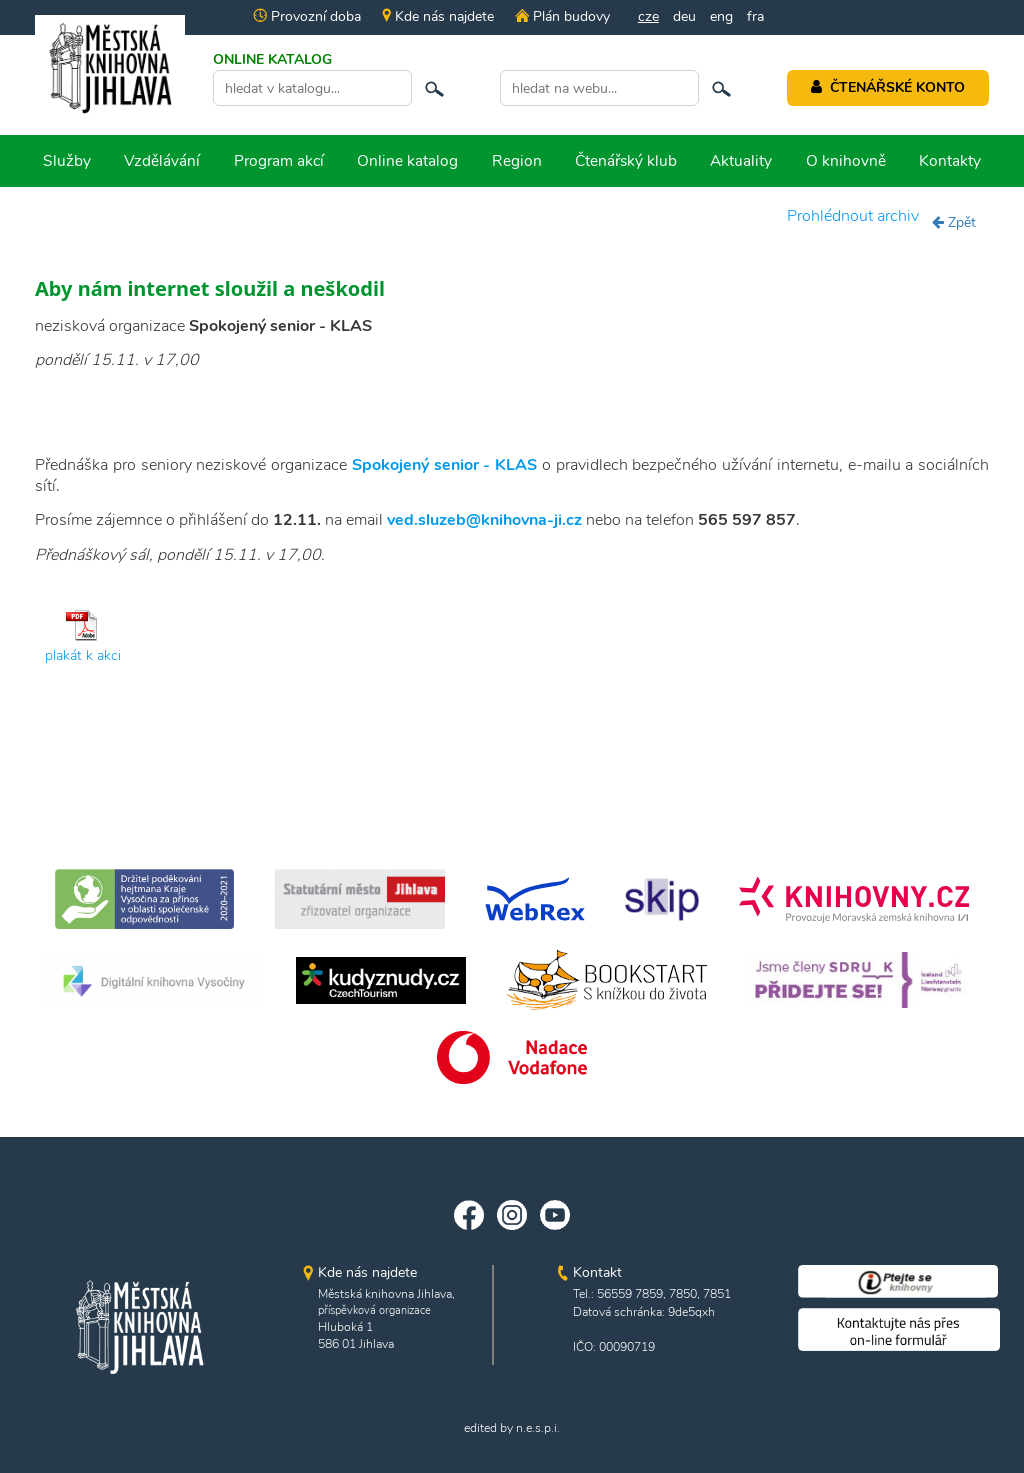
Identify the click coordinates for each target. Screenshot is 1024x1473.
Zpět (954, 222)
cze (648, 16)
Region (517, 160)
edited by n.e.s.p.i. (512, 1428)
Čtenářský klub (626, 160)
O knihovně (846, 160)
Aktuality (741, 160)
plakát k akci (83, 655)
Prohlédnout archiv (853, 216)
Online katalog (407, 160)
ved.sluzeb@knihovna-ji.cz (484, 520)
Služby (67, 160)
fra (755, 16)
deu (684, 16)
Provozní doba (307, 16)
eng (721, 16)
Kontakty (950, 160)
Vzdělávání (162, 160)
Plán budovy (562, 16)
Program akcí (279, 160)
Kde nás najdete (438, 16)
